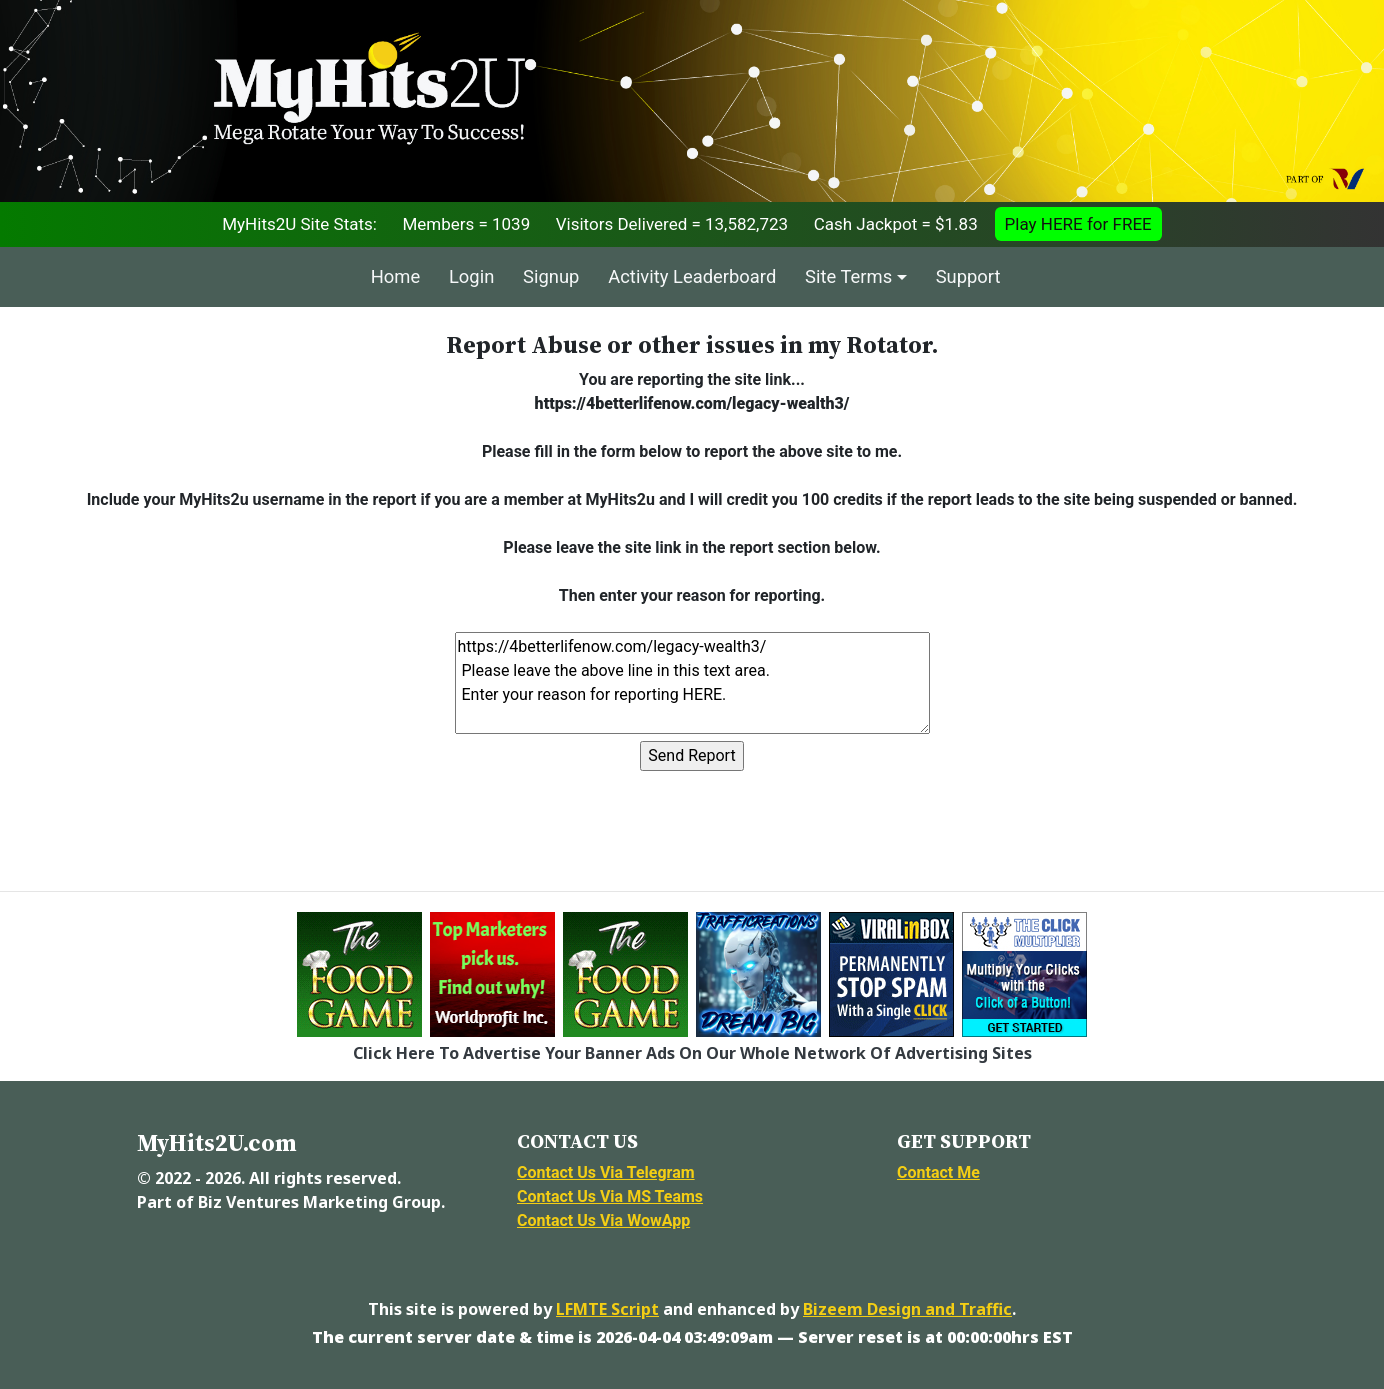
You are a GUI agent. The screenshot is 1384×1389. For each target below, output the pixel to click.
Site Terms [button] (848, 276)
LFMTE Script (607, 1309)
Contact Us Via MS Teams (610, 1196)
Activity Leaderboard (692, 276)
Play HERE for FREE (1078, 224)
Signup (551, 276)
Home (396, 276)
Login (471, 276)
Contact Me (938, 1172)
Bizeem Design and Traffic (907, 1309)
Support (968, 276)
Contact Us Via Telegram (606, 1172)
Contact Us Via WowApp (603, 1220)
